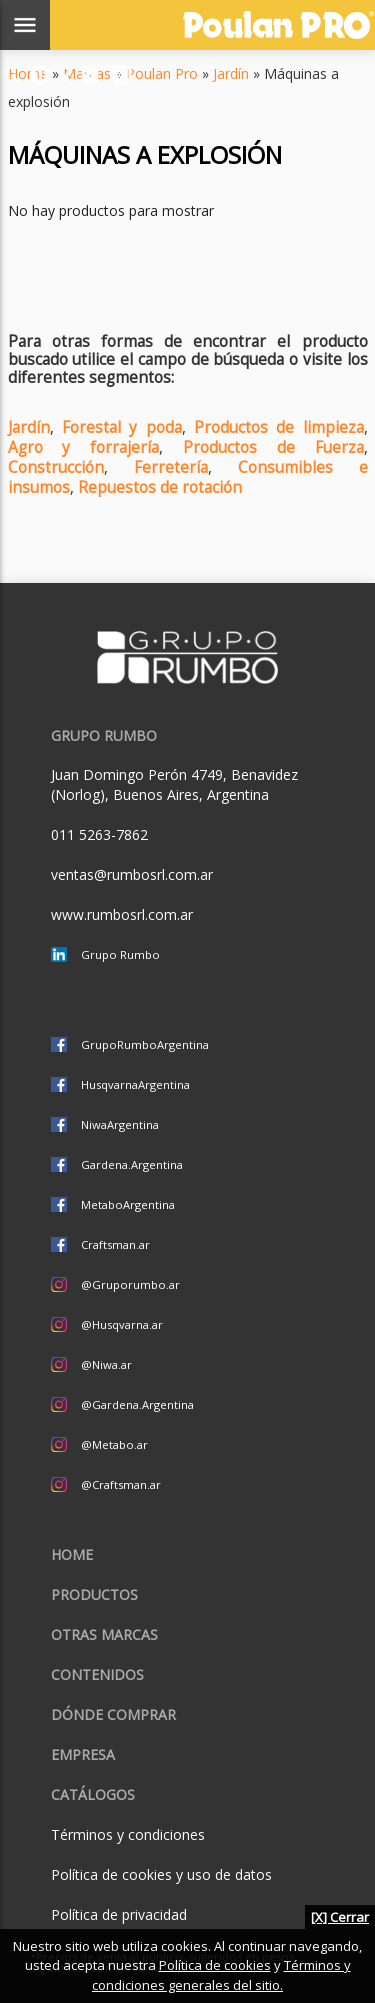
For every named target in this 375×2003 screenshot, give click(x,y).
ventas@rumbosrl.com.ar (132, 874)
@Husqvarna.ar (122, 1324)
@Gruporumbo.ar (130, 1284)
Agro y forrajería (84, 447)
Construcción (56, 467)
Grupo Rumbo (120, 954)
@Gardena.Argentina (137, 1404)
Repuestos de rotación (160, 487)
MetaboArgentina (128, 1204)
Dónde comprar (113, 1714)
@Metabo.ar (114, 1444)
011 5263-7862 (99, 834)
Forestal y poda (122, 427)
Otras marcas (104, 1634)
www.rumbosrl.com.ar (122, 914)
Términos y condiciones (128, 1834)
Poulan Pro (162, 73)
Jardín (231, 73)
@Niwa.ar (106, 1364)
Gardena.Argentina (132, 1164)
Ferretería (171, 467)
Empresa (83, 1754)
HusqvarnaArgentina (135, 1084)
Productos (94, 1594)
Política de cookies (215, 1965)
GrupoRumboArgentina (145, 1044)
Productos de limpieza (279, 427)
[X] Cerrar (340, 1917)
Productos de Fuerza (273, 447)
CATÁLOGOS (93, 1794)
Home (72, 1554)
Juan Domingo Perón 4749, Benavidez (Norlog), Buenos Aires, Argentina (174, 784)
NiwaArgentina (120, 1124)
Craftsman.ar (115, 1244)
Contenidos (97, 1674)
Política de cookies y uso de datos (161, 1874)
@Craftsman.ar (121, 1484)
